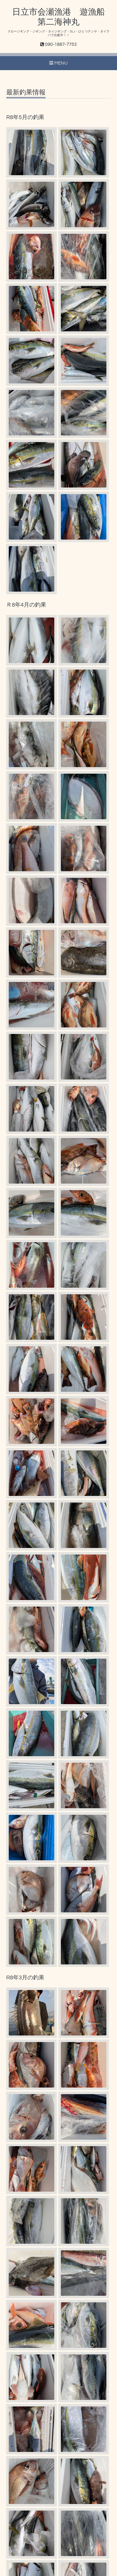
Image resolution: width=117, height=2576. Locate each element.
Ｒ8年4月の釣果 (26, 605)
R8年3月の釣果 (25, 1978)
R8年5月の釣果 (25, 117)
